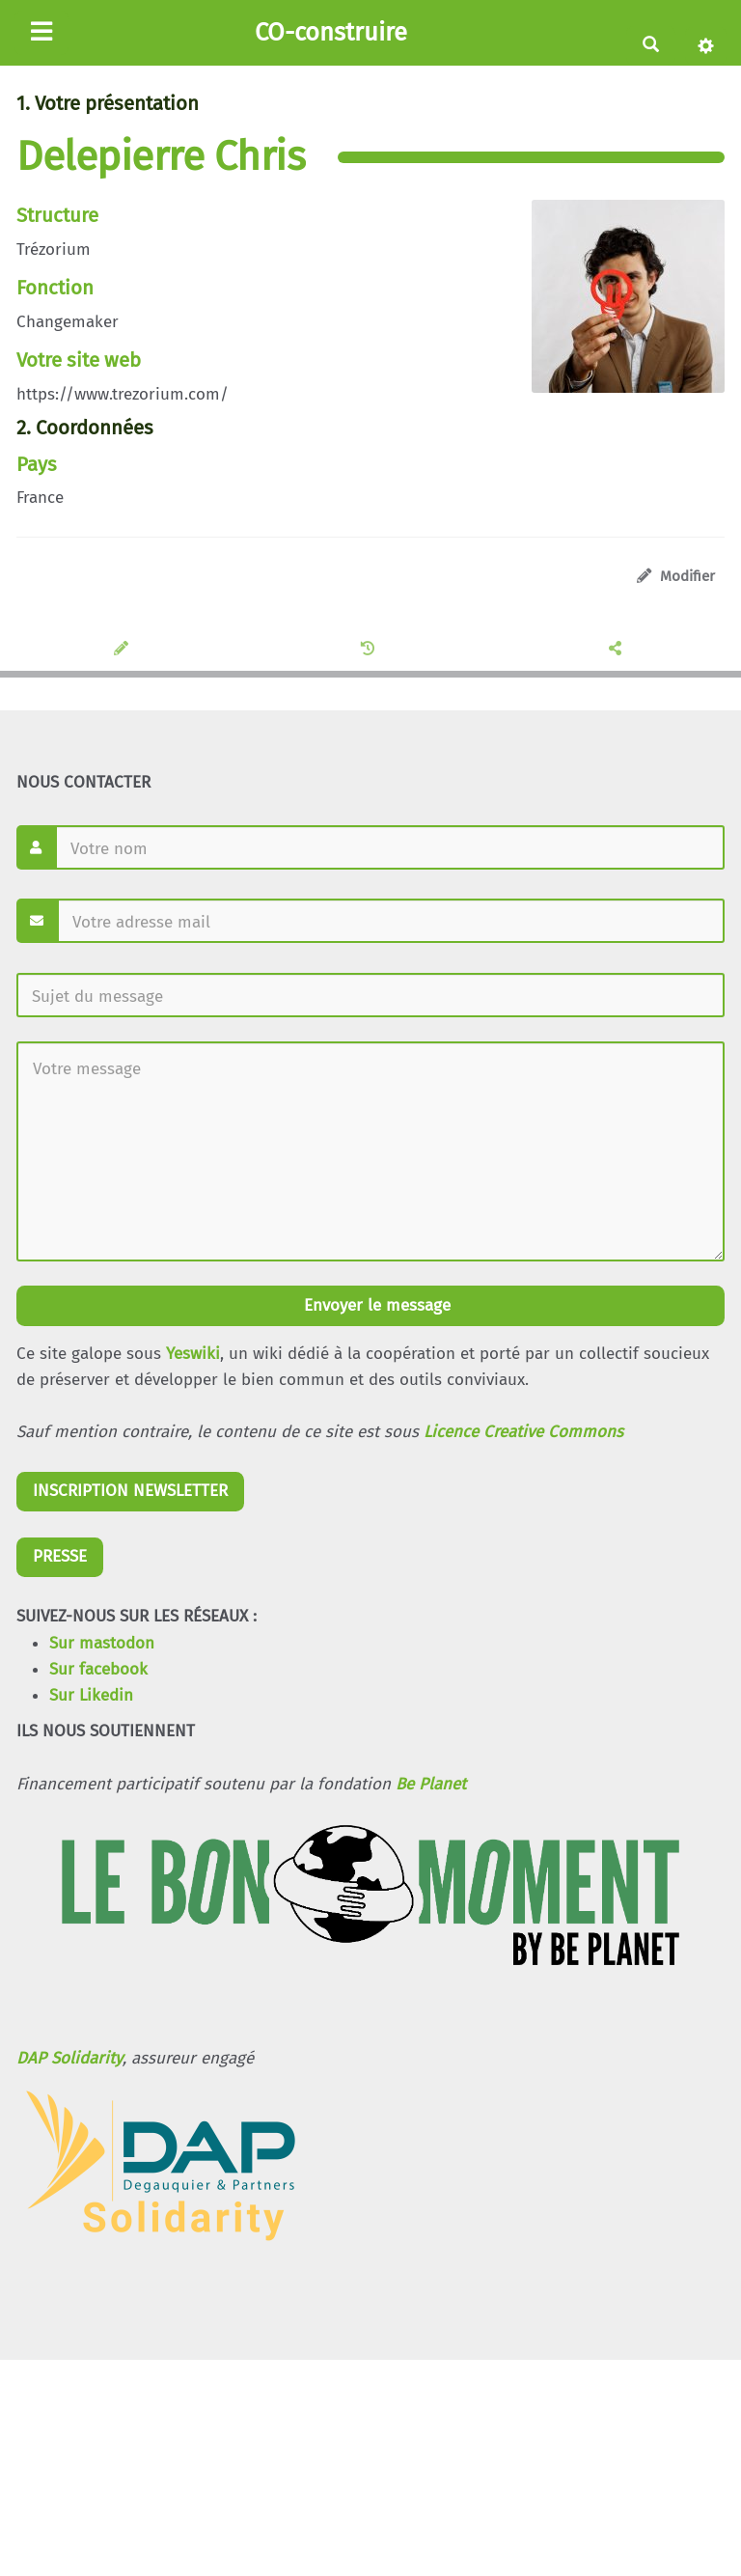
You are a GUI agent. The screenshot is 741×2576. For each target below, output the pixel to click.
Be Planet (431, 1784)
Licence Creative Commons (523, 1432)
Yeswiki (193, 1353)
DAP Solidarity (69, 2058)
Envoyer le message (375, 1305)
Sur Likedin (91, 1695)
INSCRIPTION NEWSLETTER (130, 1491)
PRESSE (60, 1556)
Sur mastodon (101, 1643)
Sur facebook (98, 1669)
